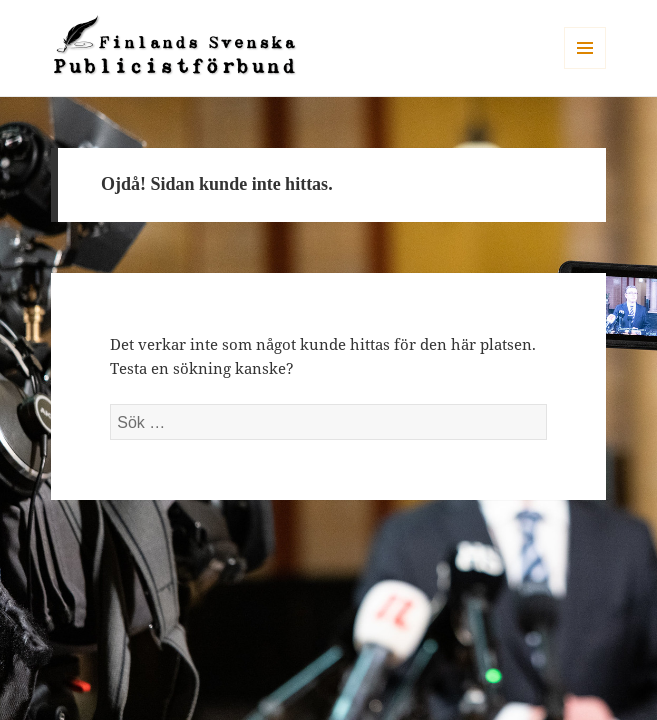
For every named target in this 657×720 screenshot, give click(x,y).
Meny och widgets (585, 68)
